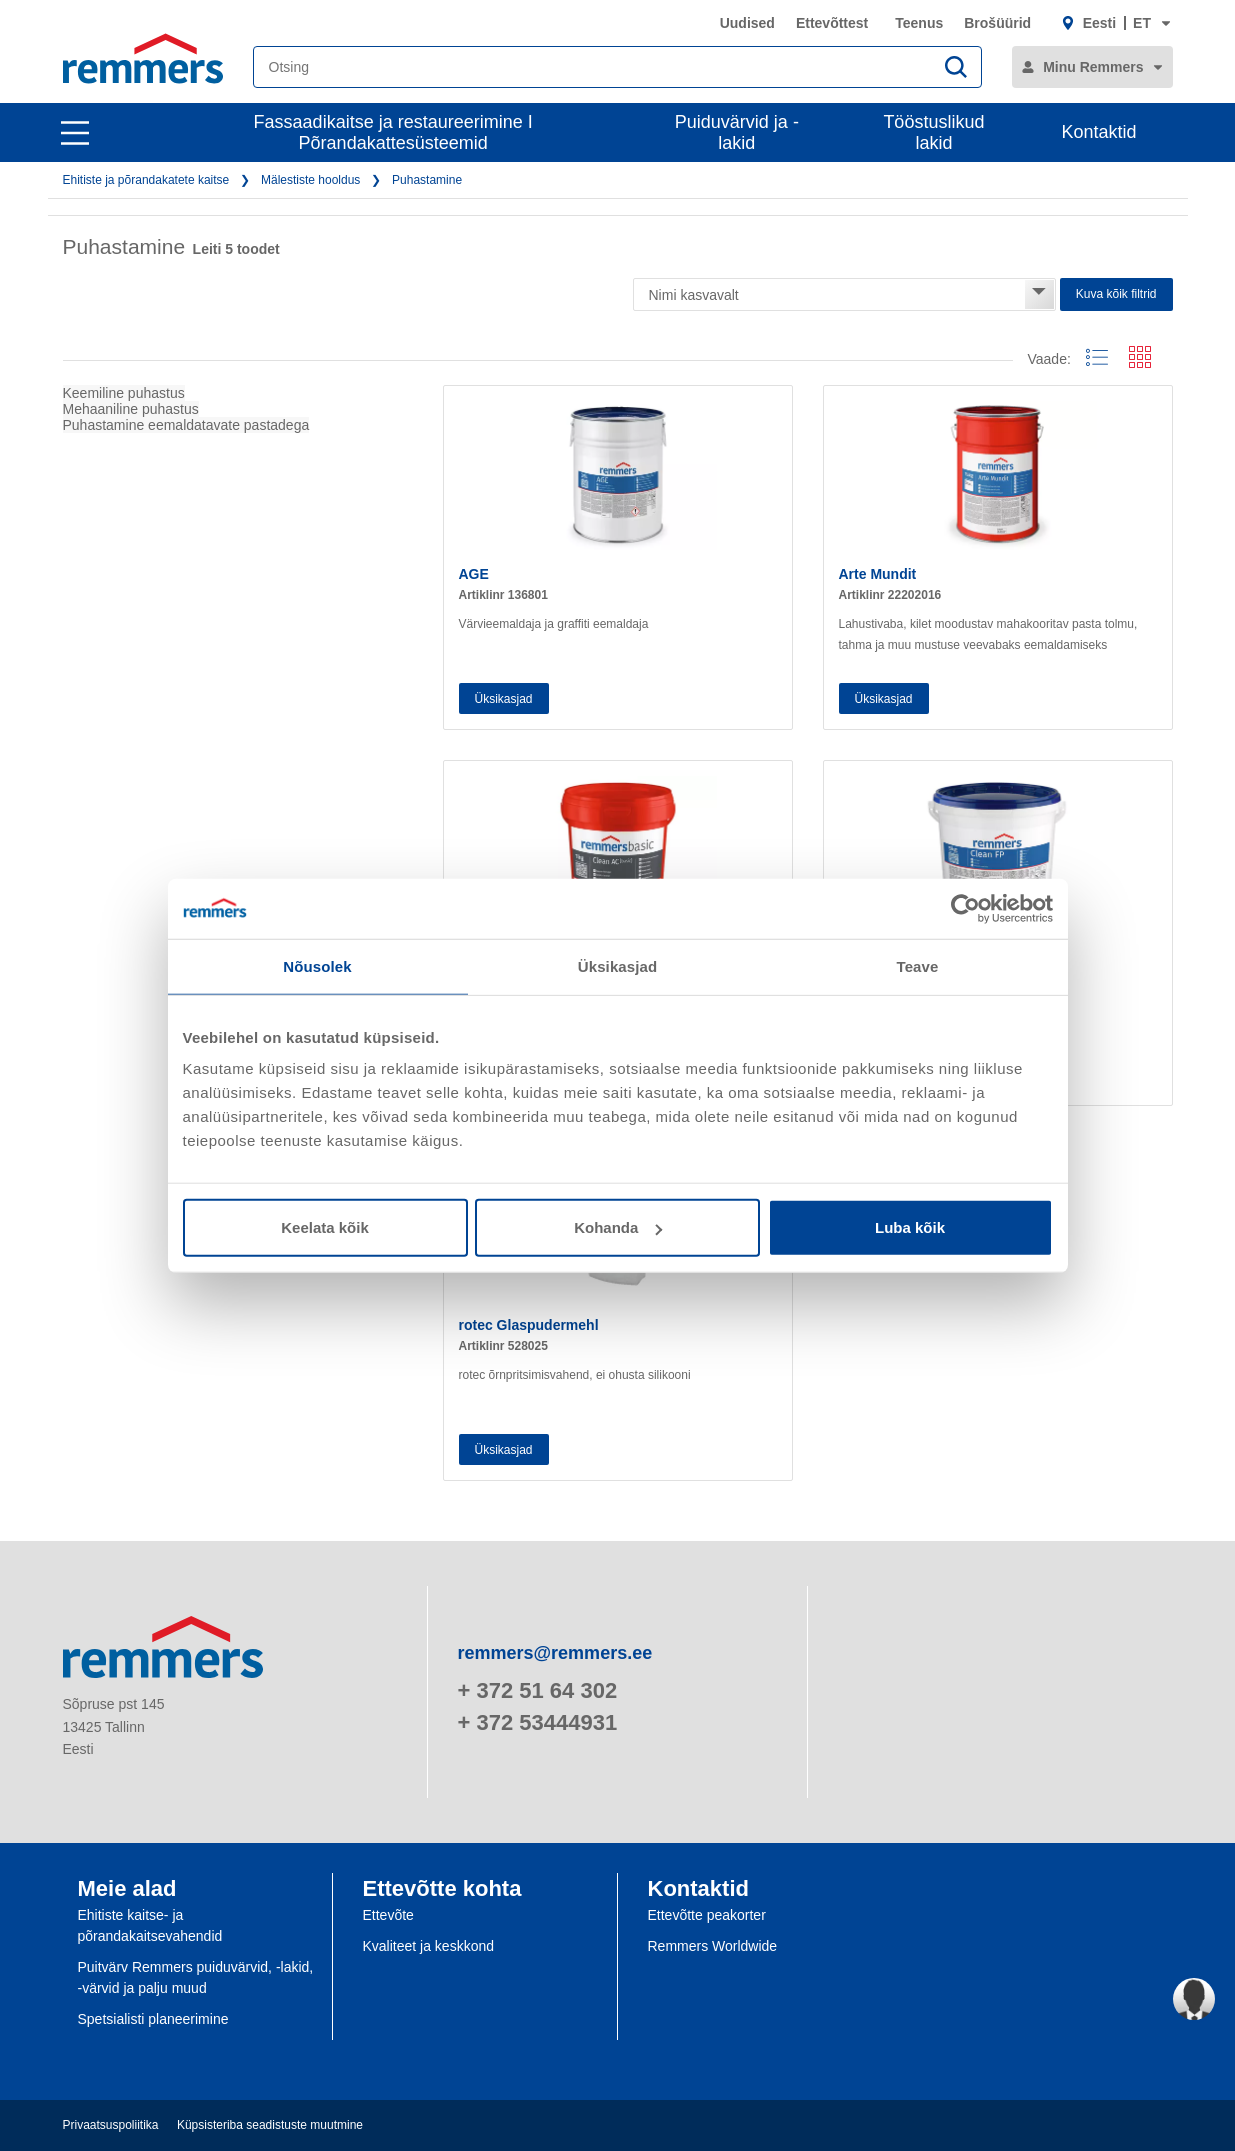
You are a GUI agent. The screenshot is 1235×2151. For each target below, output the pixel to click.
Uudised (747, 23)
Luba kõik (910, 1227)
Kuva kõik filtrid (1116, 294)
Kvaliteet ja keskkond (429, 1946)
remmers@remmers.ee (555, 1653)
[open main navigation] (75, 133)
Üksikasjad (504, 699)
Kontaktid (1098, 132)
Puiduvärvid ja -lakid (737, 132)
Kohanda (618, 1227)
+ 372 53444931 (538, 1722)
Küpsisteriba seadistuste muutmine (270, 2125)
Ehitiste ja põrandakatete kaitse (146, 180)
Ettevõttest (832, 23)
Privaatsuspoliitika (111, 2125)
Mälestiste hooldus (310, 180)
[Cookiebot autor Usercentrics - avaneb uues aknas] (965, 908)
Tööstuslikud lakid (933, 132)
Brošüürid (997, 23)
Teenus (919, 23)
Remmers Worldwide (713, 1946)
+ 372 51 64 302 (538, 1690)
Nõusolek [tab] (317, 965)
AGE (474, 574)
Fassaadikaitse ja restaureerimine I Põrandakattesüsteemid (393, 132)
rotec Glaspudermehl (529, 1325)
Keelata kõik (325, 1227)
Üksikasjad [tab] (617, 965)
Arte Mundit (878, 574)
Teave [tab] (918, 965)
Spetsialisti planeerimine (153, 2019)
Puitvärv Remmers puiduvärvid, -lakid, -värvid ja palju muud (196, 1977)
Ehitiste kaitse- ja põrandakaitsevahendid (150, 1925)
